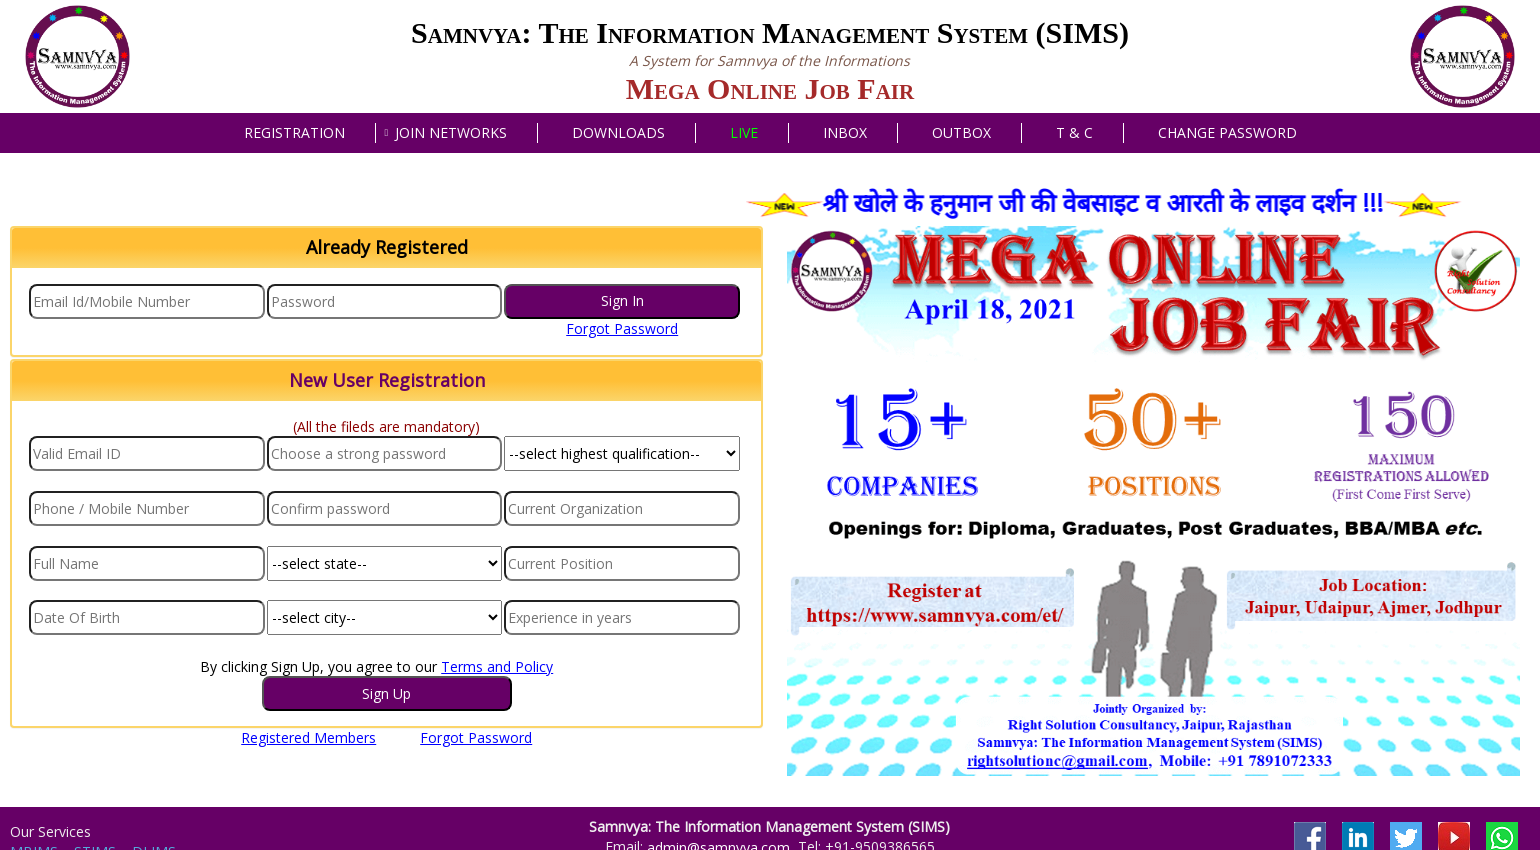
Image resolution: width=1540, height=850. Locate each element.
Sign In (622, 300)
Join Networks (451, 132)
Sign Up (386, 693)
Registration (294, 132)
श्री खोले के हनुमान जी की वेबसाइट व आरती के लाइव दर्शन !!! (1116, 202)
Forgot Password (622, 328)
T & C (1074, 132)
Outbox (961, 132)
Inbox (845, 132)
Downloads (618, 132)
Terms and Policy (497, 666)
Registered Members (308, 737)
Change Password (1227, 132)
